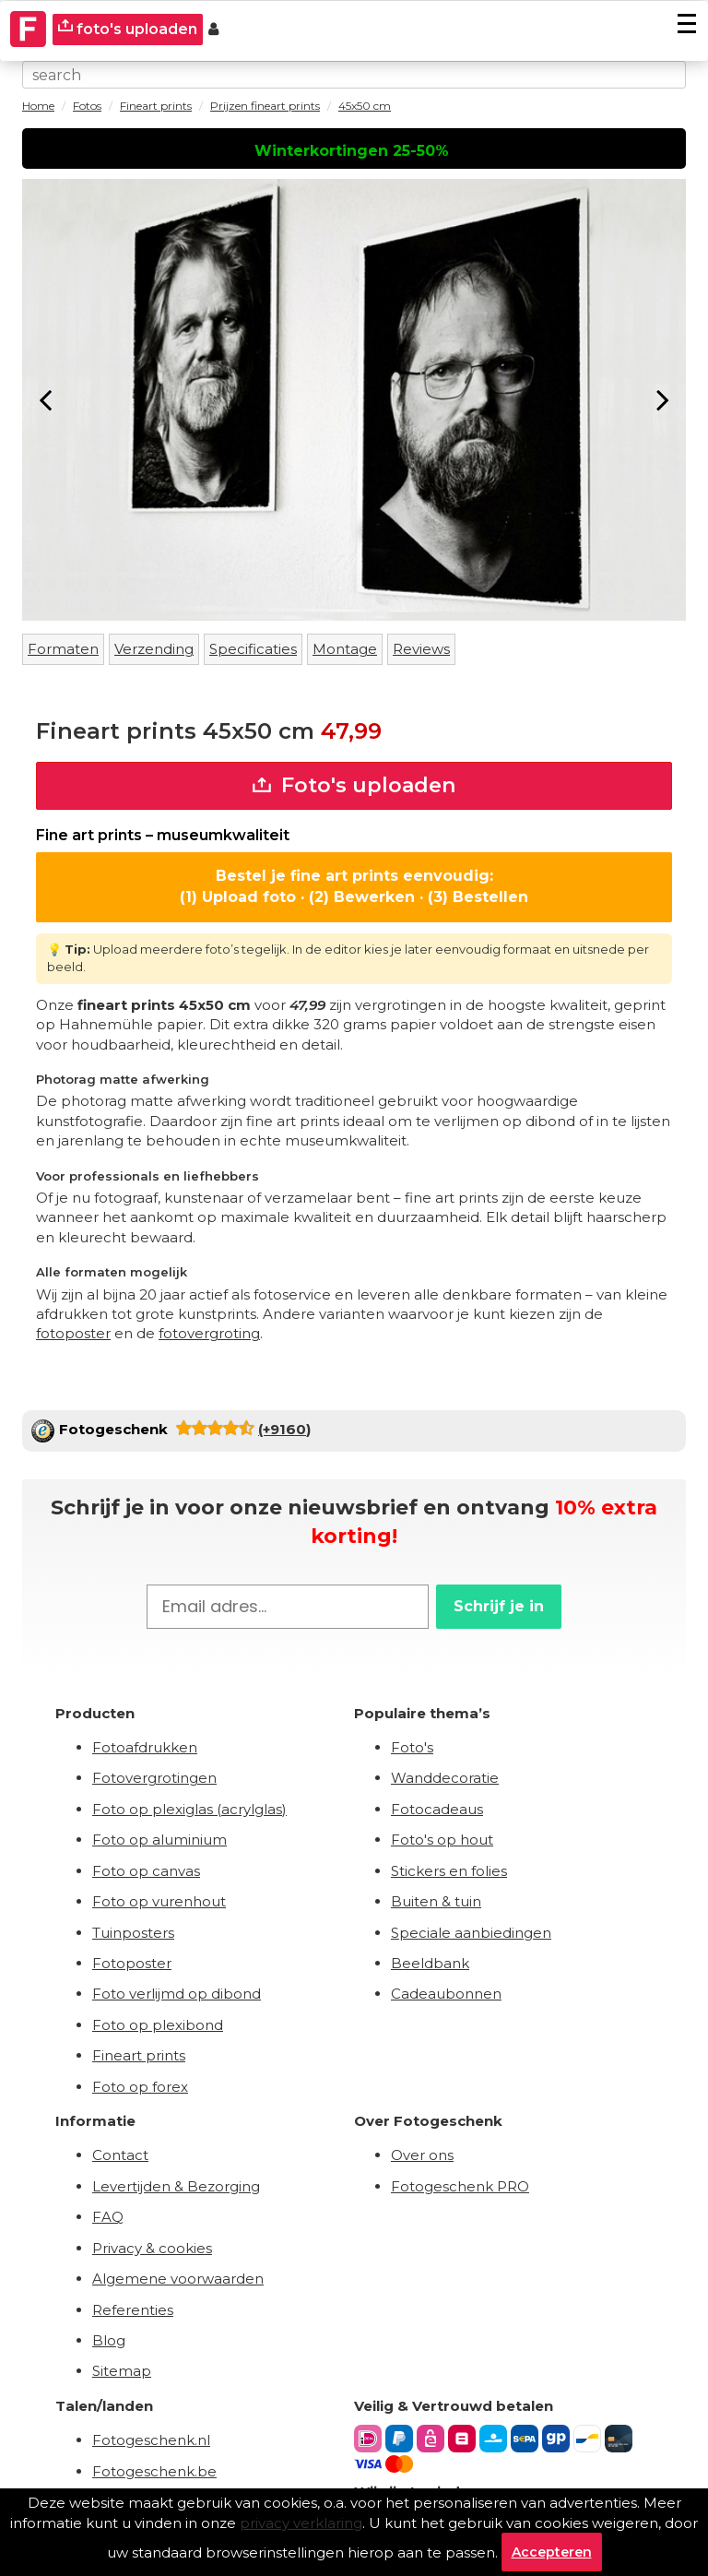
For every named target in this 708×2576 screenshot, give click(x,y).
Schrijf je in (499, 1606)
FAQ (108, 2217)
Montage (345, 649)
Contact (120, 2155)
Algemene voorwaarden (178, 2278)
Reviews (421, 649)
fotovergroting (209, 1333)
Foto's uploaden (354, 785)
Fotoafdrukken (144, 1747)
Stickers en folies (449, 1871)
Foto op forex (140, 2086)
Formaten (63, 649)
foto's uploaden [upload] (127, 28)
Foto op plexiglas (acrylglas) (189, 1809)
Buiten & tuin (436, 1901)
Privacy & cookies (152, 2248)
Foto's (412, 1747)
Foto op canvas (146, 1871)
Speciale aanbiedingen (471, 1932)
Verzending (154, 649)
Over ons (422, 2155)
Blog (108, 2340)
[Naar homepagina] (29, 29)
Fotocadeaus (437, 1809)
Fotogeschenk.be (154, 2471)
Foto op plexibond (157, 2025)
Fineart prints (138, 2055)
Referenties (132, 2310)
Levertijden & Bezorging (176, 2186)
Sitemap (121, 2371)
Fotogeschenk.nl (151, 2440)
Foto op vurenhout (159, 1901)
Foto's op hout (442, 1839)
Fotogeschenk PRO (460, 2186)
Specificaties (253, 649)
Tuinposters (133, 1932)
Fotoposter (131, 1963)
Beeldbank (430, 1963)
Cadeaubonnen (446, 1993)
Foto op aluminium (159, 1839)
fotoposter (73, 1333)
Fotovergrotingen (154, 1778)
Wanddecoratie (445, 1778)
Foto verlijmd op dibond (176, 1993)
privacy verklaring (301, 2523)
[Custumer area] (213, 30)
